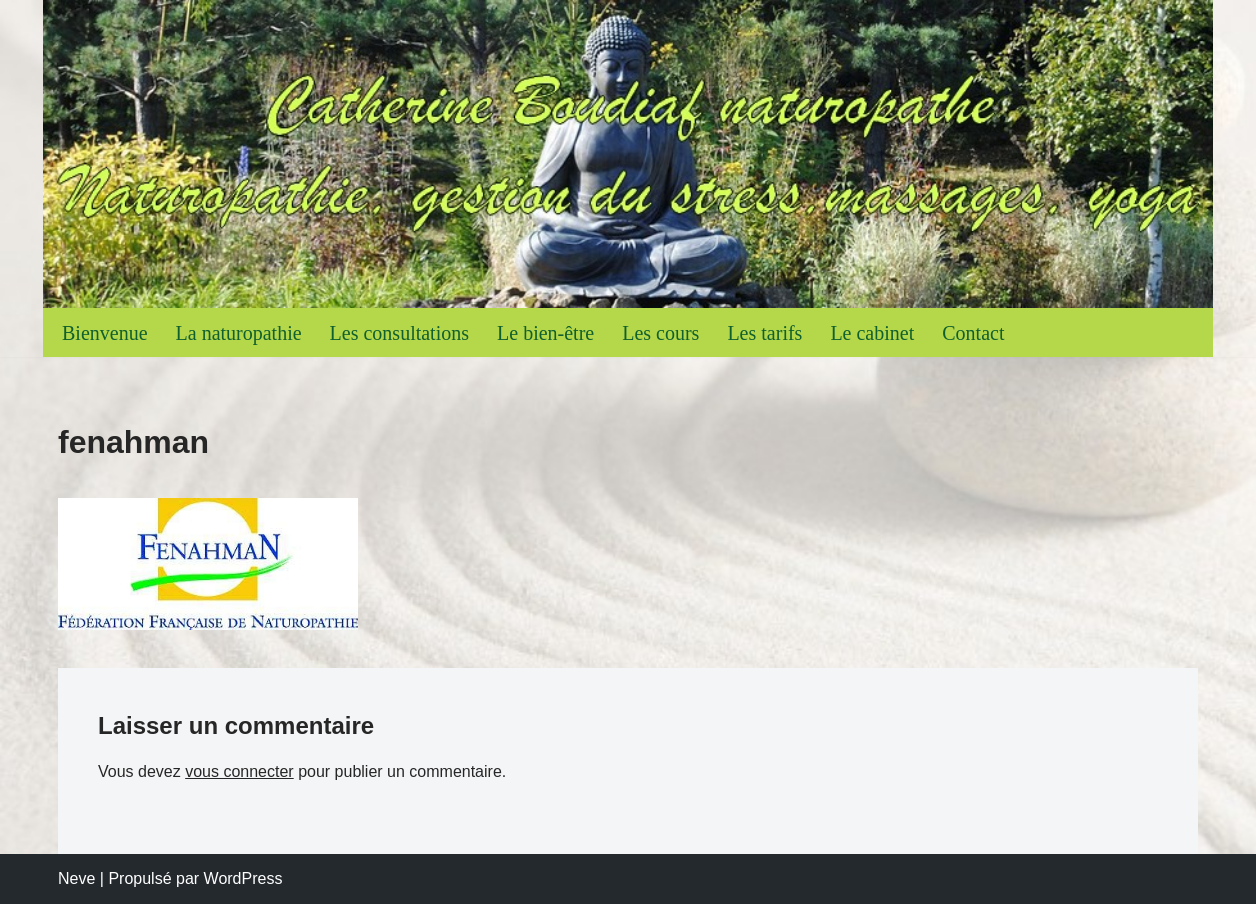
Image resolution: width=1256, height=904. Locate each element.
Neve (76, 878)
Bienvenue (105, 333)
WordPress (243, 878)
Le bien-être (545, 333)
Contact (973, 333)
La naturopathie (239, 333)
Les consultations (399, 333)
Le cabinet (872, 333)
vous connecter (239, 771)
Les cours (660, 333)
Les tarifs (764, 333)
